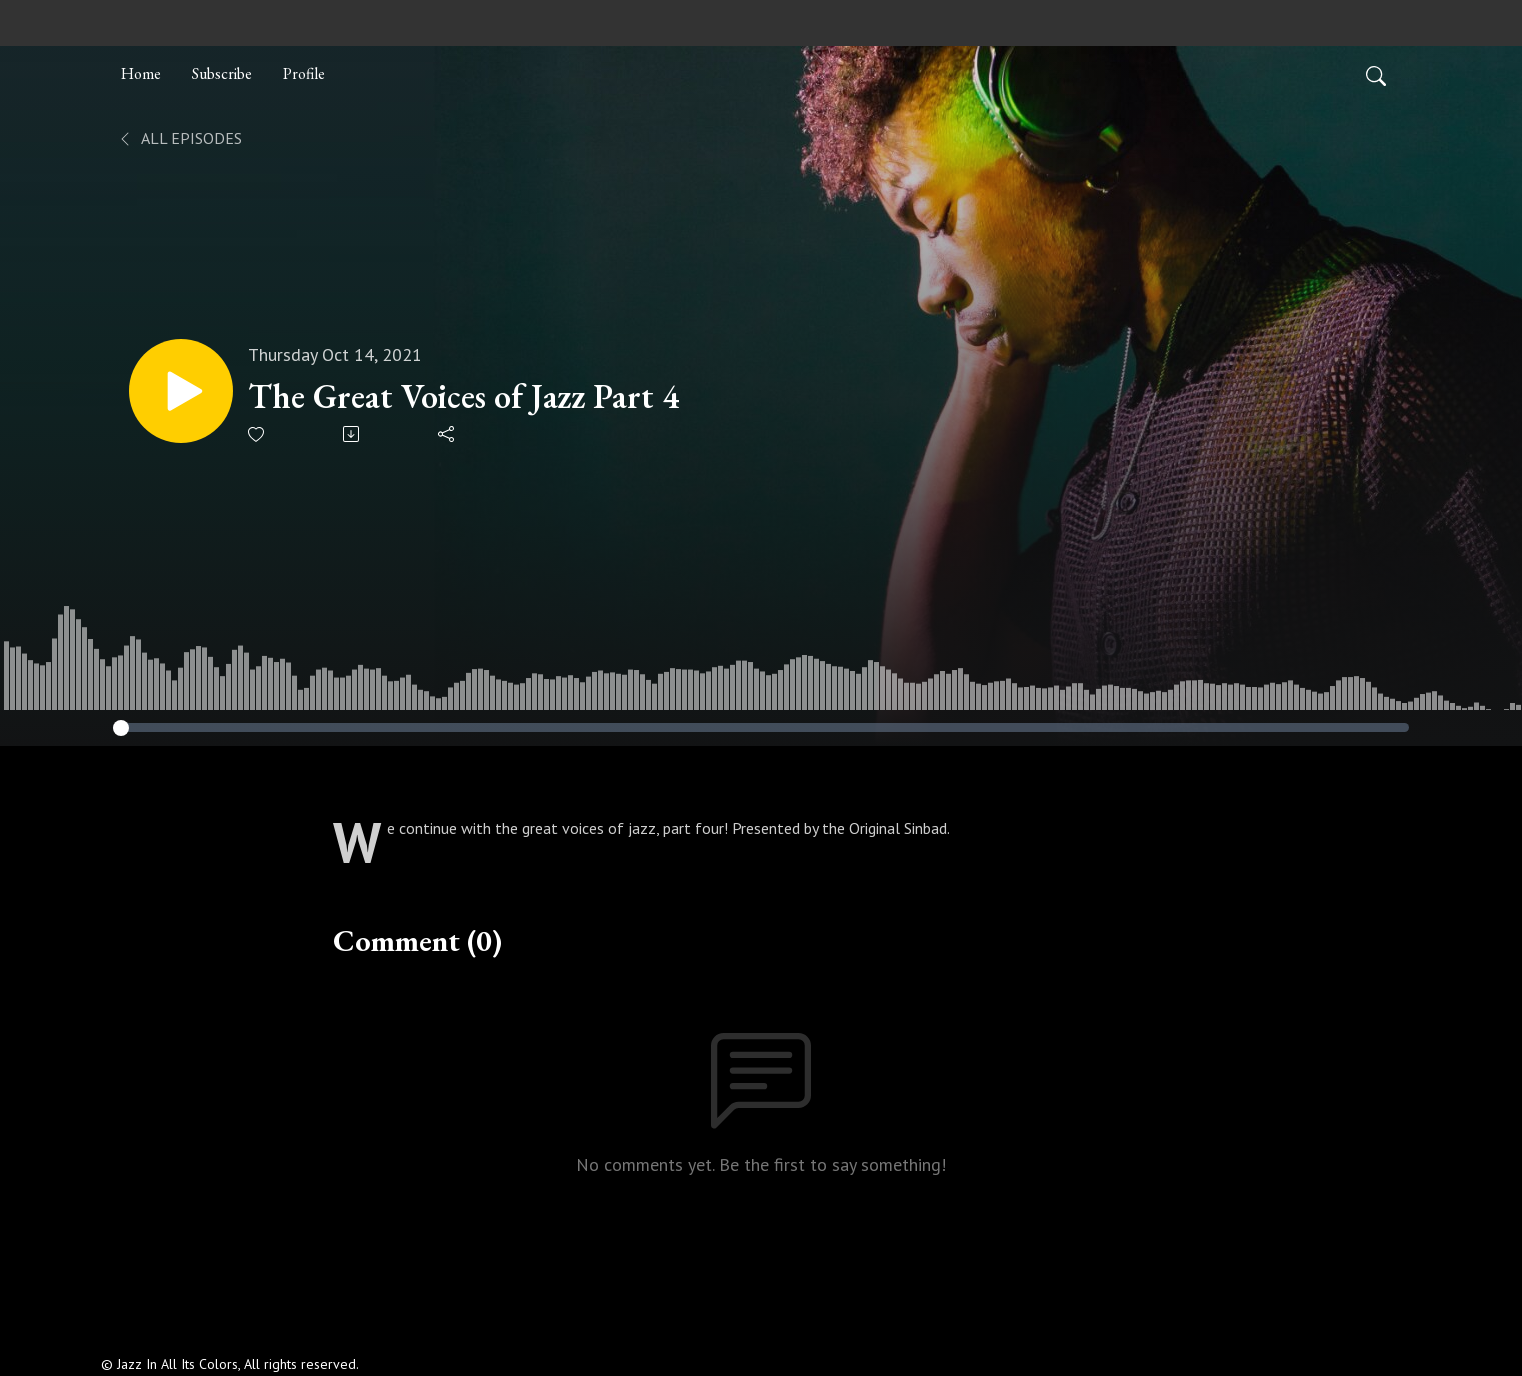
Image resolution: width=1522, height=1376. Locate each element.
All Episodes (179, 138)
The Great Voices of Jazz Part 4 (463, 396)
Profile (304, 73)
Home (141, 73)
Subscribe (222, 73)
